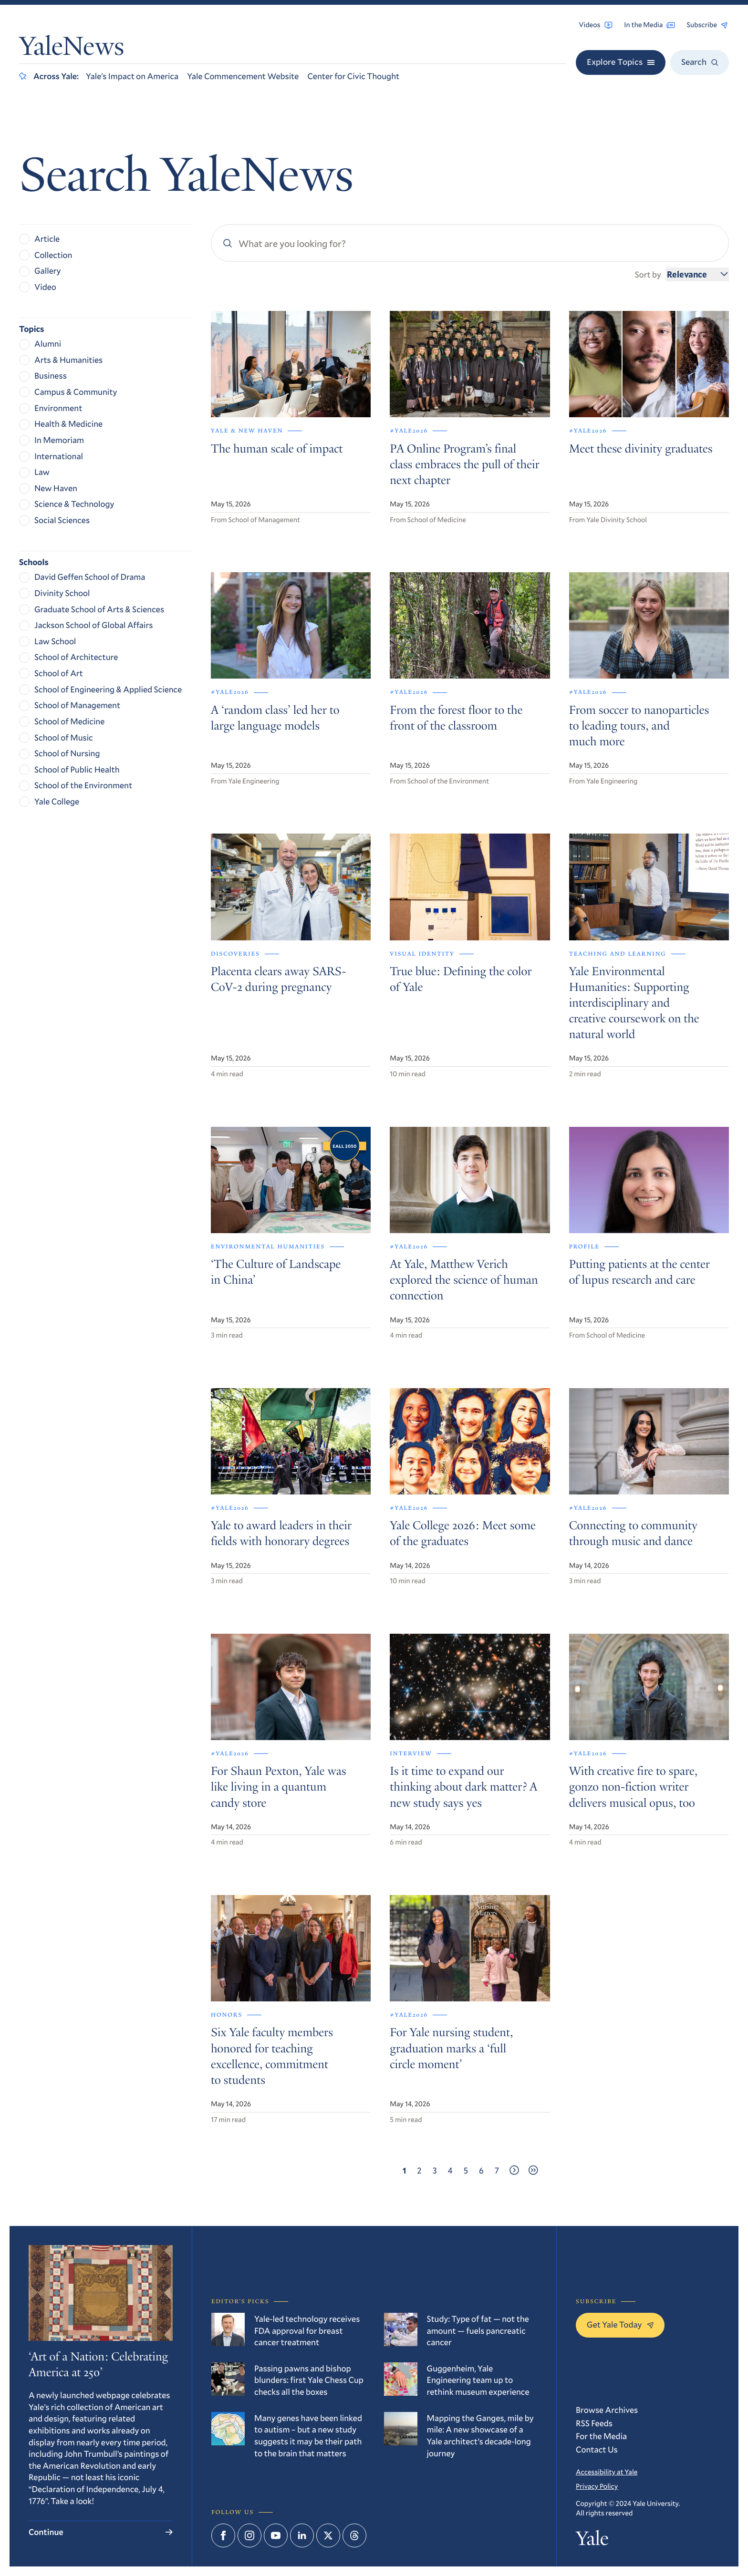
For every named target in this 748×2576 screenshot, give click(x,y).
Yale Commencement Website (243, 76)
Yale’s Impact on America (132, 76)
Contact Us (597, 2449)
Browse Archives (607, 2409)
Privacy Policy (597, 2486)
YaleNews (71, 49)
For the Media (601, 2436)
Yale (592, 2541)
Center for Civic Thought (353, 76)
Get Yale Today (620, 2324)
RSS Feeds (594, 2423)
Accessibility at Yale (606, 2472)
